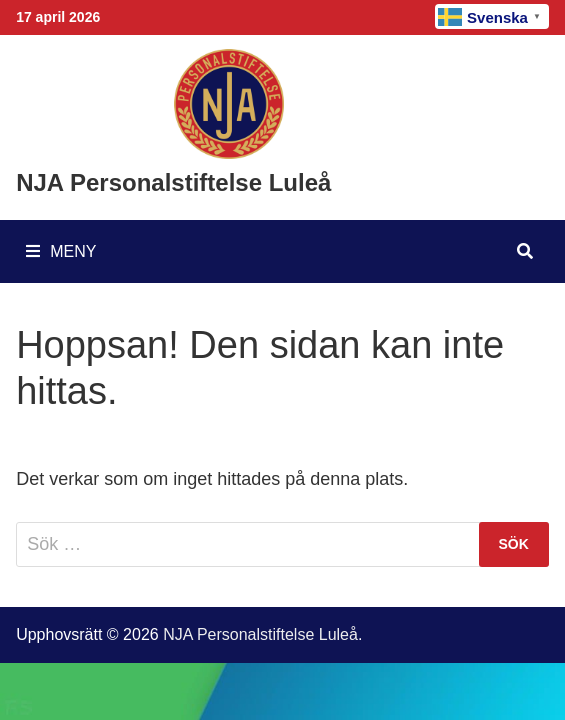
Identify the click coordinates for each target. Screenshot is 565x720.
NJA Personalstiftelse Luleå (173, 182)
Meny (61, 251)
